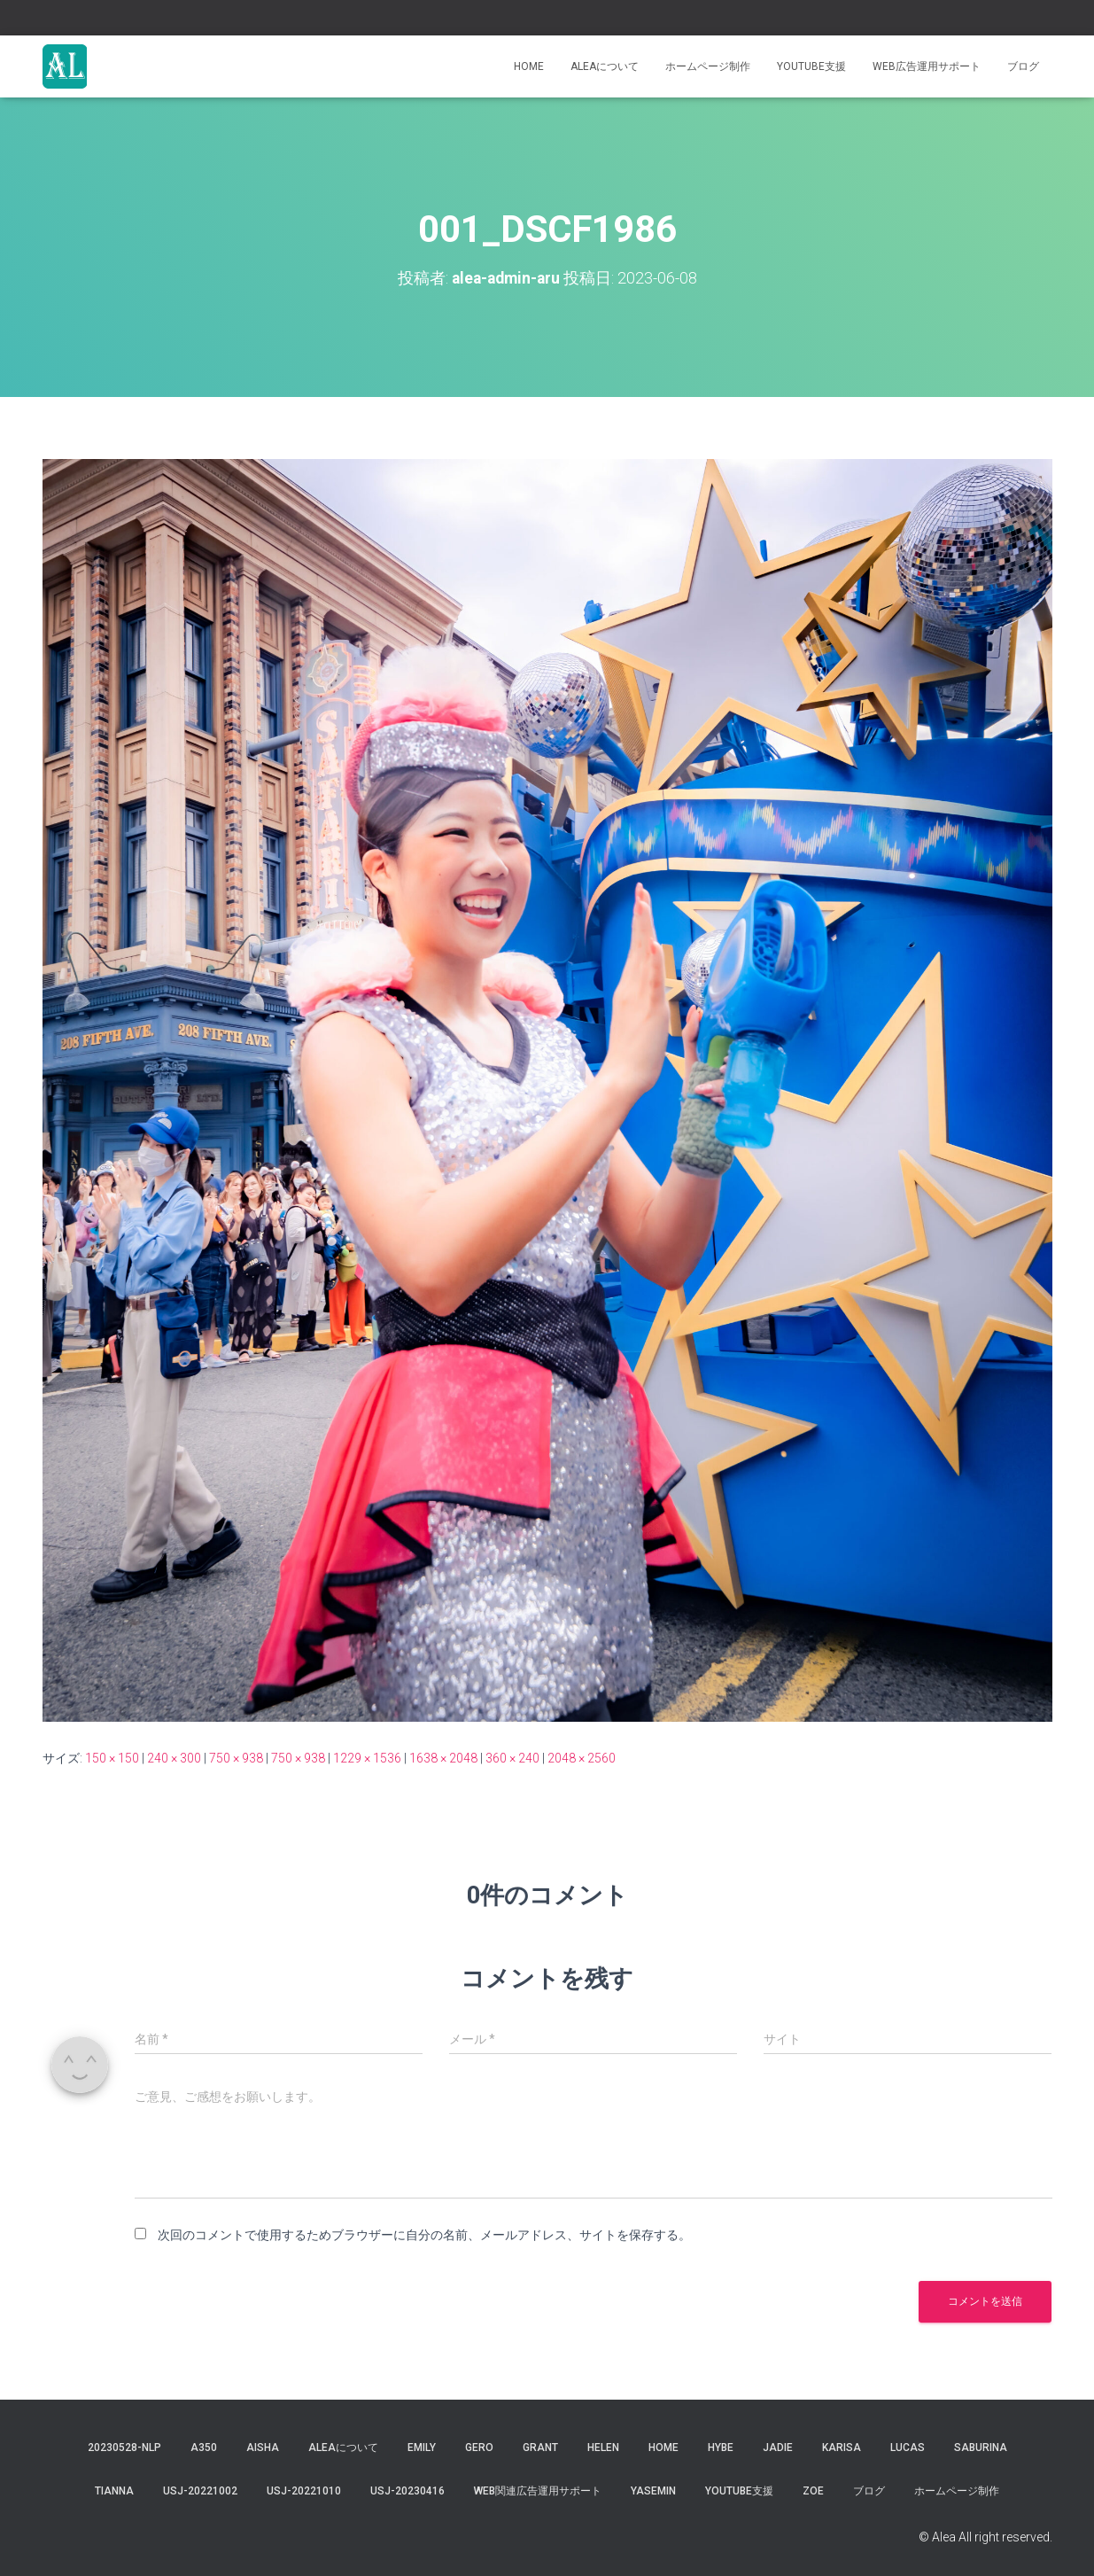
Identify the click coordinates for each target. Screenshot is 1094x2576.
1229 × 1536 (367, 1758)
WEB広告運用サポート (927, 66)
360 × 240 (512, 1758)
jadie (778, 2447)
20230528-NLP (124, 2447)
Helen (603, 2447)
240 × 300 (174, 1758)
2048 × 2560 (581, 1758)
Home (529, 66)
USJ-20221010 (304, 2491)
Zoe (813, 2491)
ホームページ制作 (707, 66)
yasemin (653, 2491)
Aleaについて (604, 66)
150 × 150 (112, 1758)
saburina (980, 2447)
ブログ (1023, 66)
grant (540, 2447)
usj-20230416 (407, 2491)
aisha (262, 2447)
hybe (720, 2447)
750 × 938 (236, 1758)
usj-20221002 (200, 2491)
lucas (907, 2447)
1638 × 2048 (443, 1758)
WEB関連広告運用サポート (537, 2491)
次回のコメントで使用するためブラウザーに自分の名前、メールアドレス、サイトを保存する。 (424, 2235)
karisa (841, 2447)
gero (479, 2447)
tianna (114, 2491)
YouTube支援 (811, 66)
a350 (203, 2447)
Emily (421, 2447)
